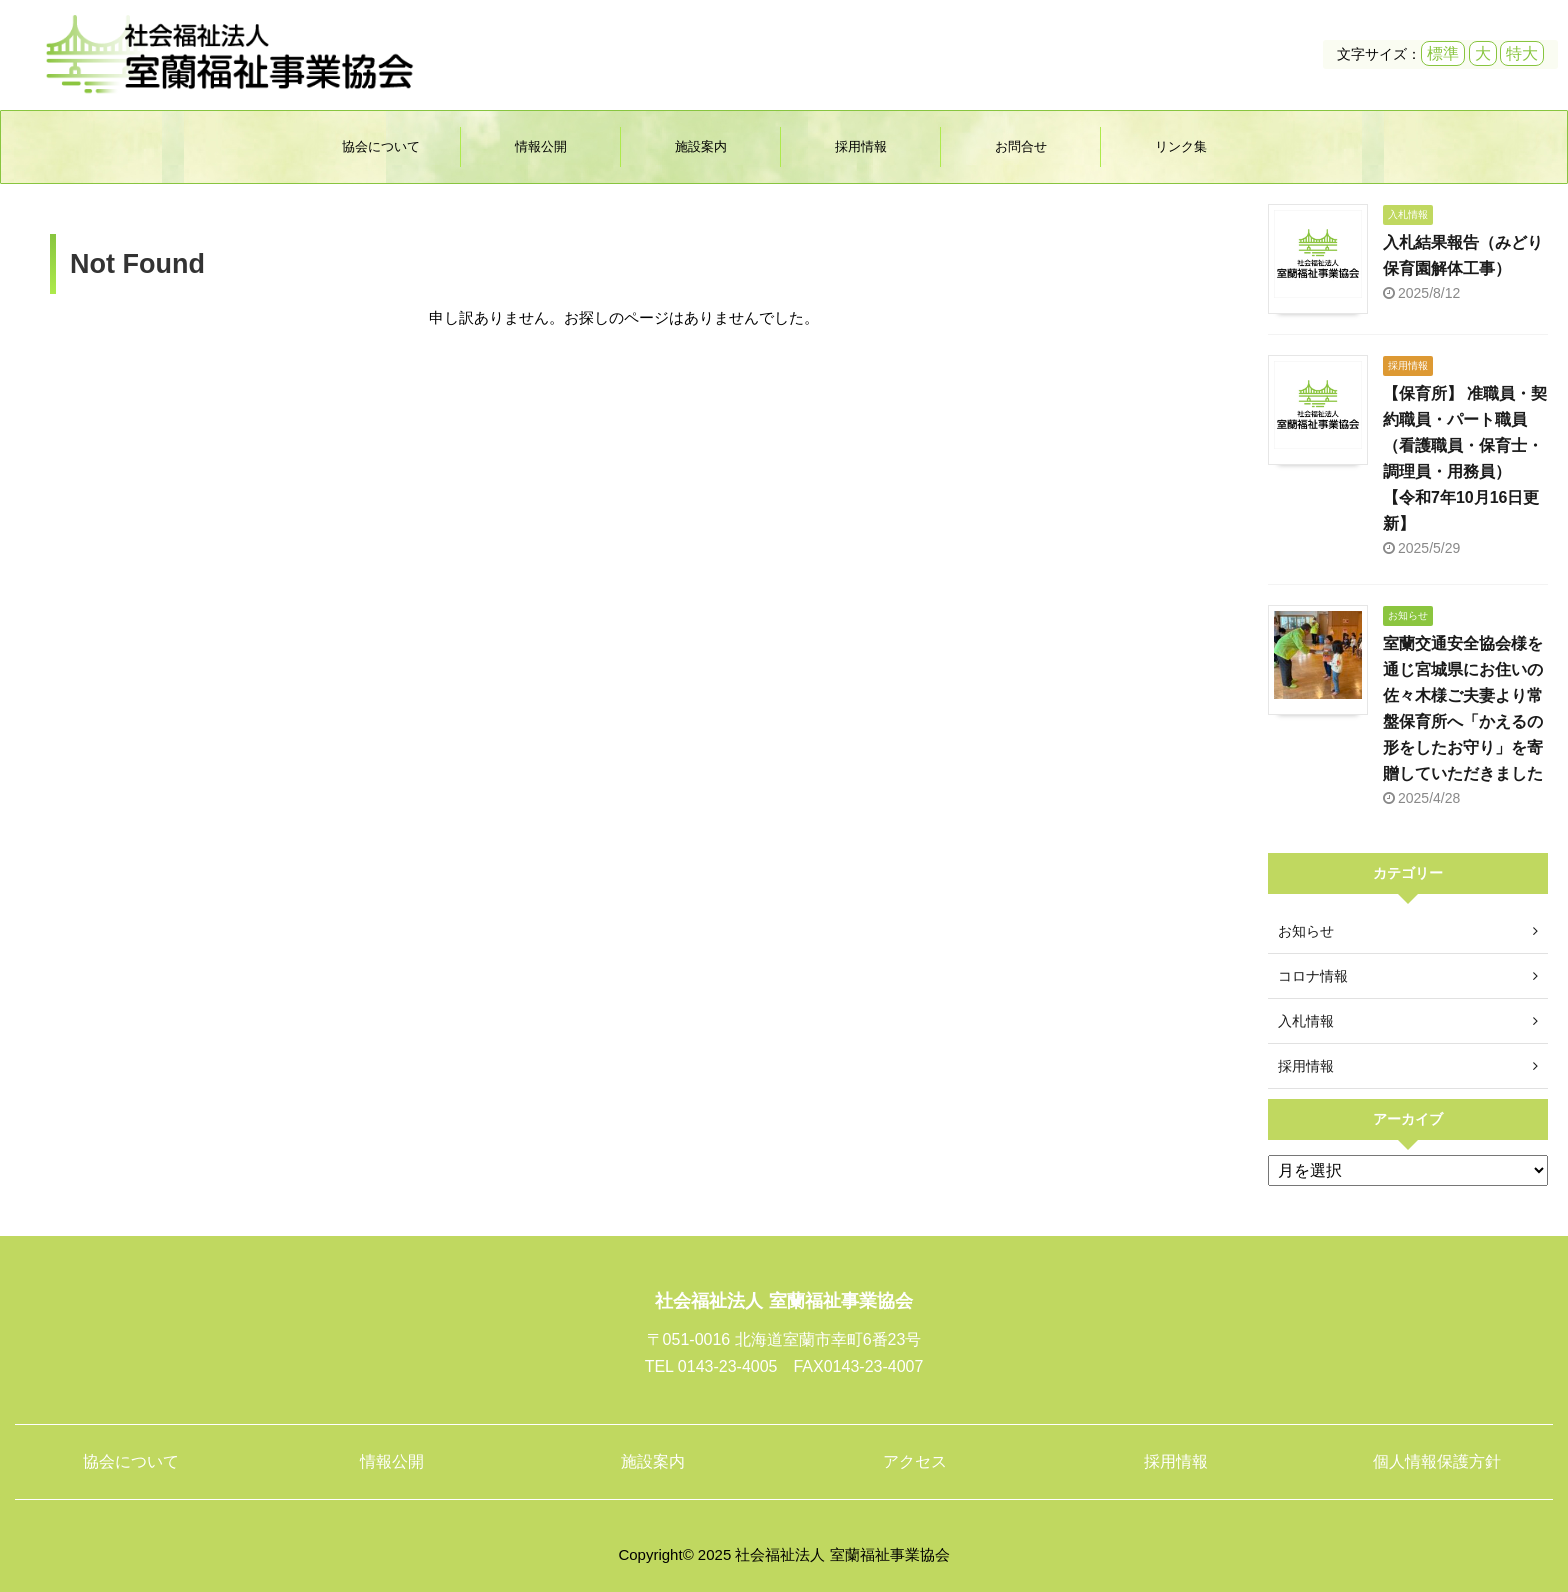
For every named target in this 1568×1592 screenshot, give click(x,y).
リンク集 (1181, 146)
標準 (1443, 53)
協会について (381, 146)
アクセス (915, 1461)
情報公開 (541, 146)
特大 (1522, 53)
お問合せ (1021, 146)
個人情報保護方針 (1437, 1461)
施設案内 (701, 146)
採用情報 (861, 146)
